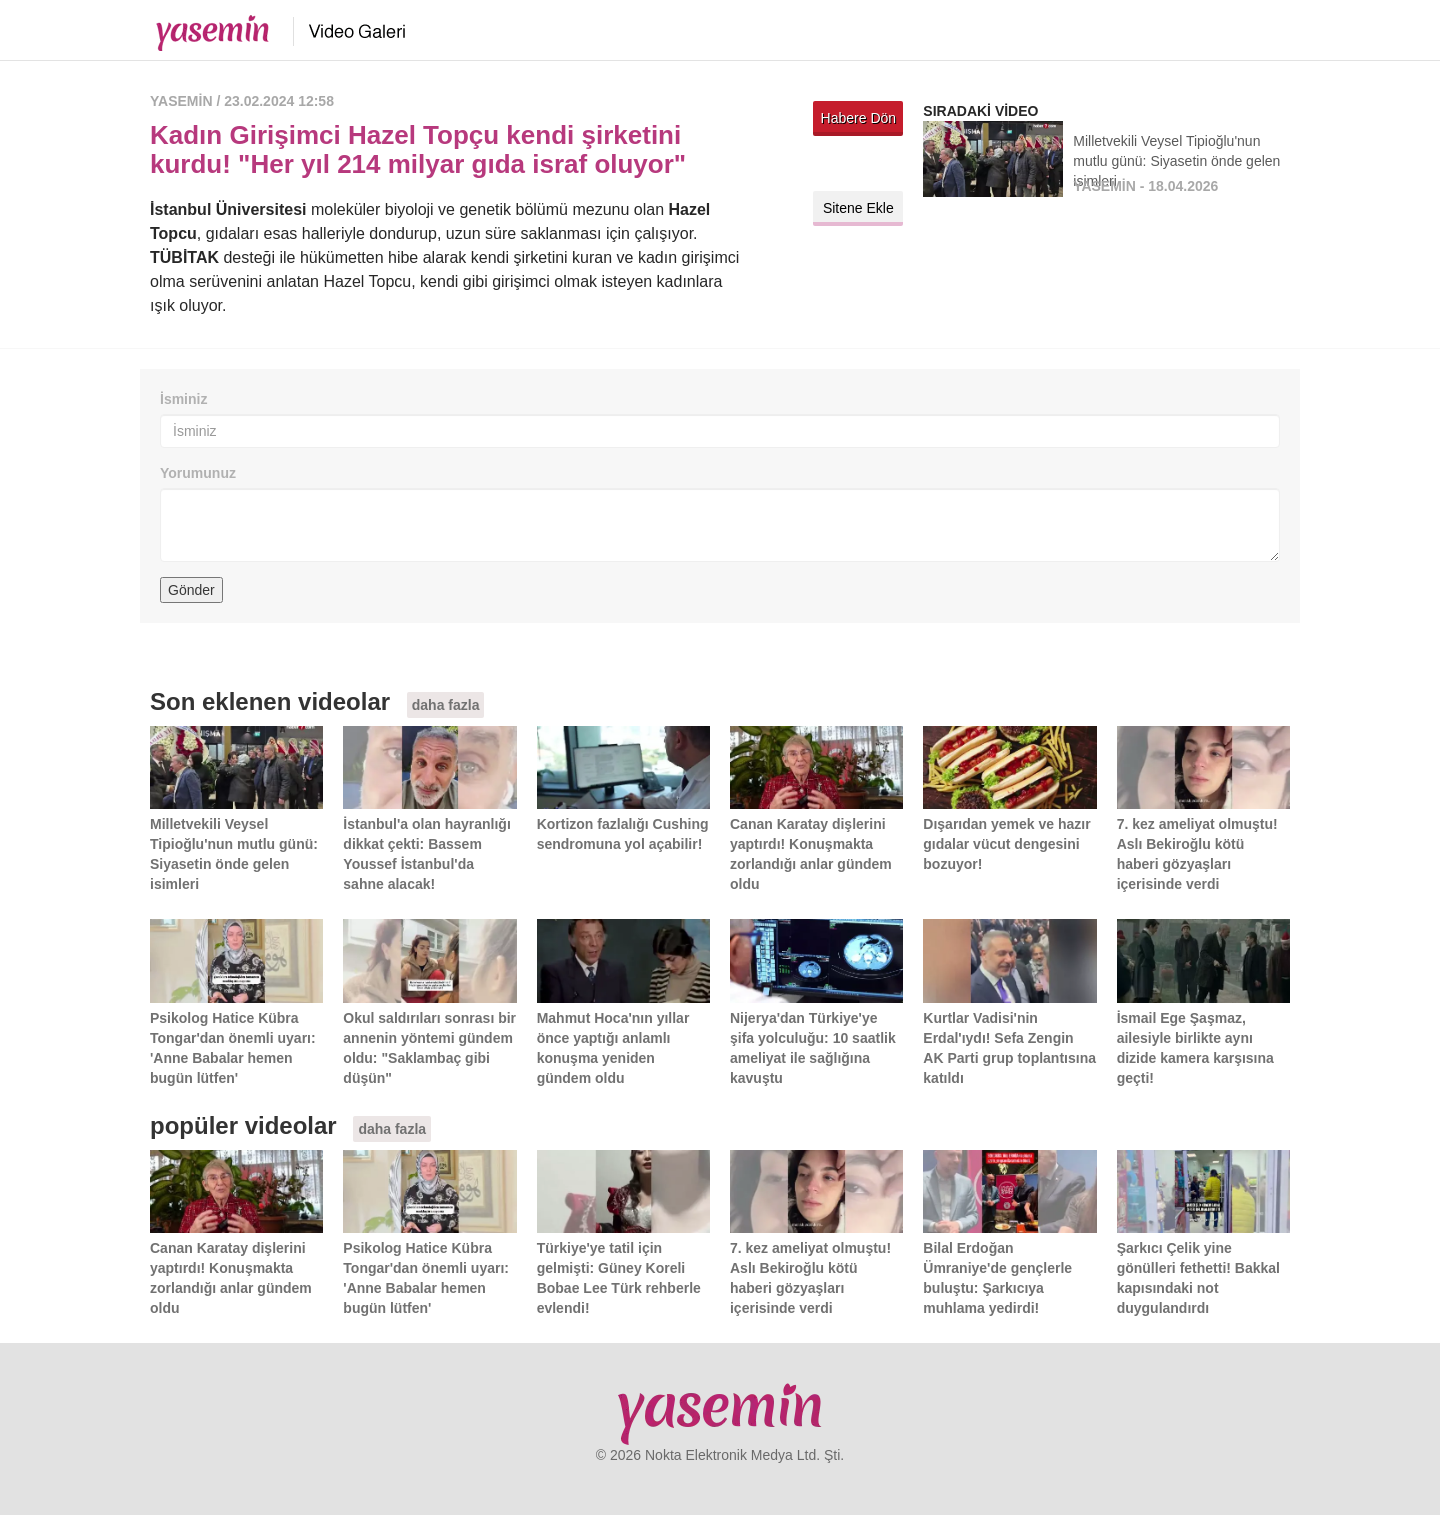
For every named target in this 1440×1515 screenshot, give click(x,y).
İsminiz (183, 399)
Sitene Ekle (858, 208)
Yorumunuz (198, 473)
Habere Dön (859, 118)
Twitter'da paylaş (833, 163)
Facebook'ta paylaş (883, 163)
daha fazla (446, 705)
